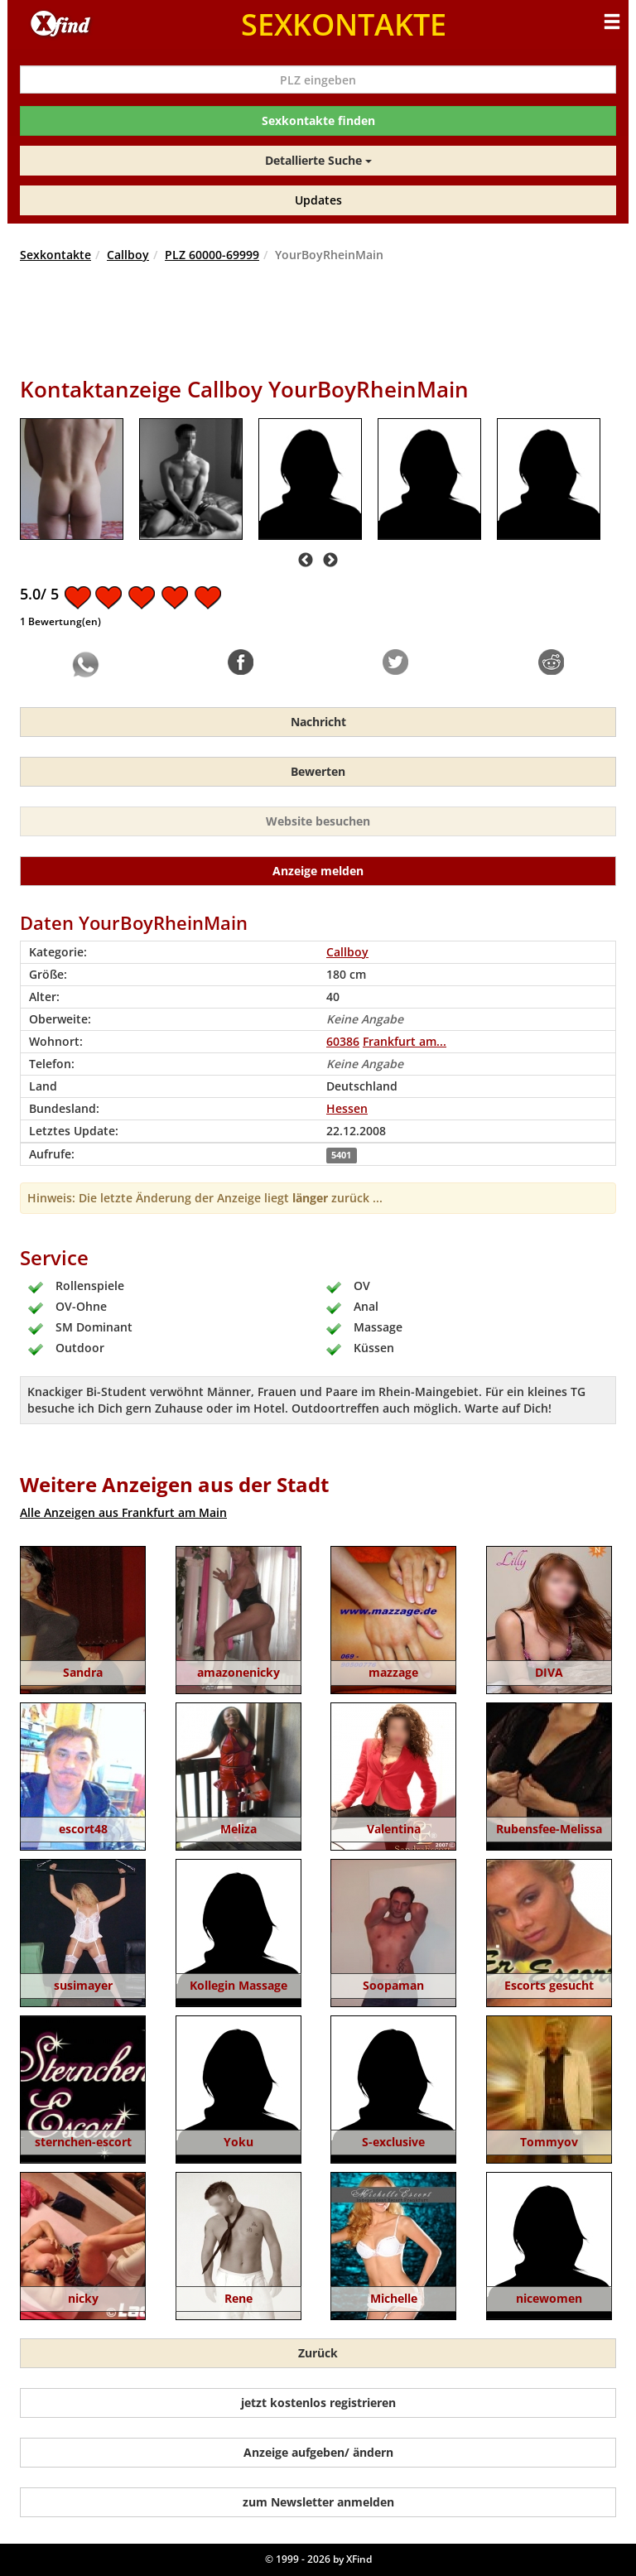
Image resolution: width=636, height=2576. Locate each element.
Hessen (347, 1108)
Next (330, 560)
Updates (318, 200)
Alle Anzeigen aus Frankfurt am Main (123, 1512)
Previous (305, 560)
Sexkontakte (55, 254)
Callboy (128, 254)
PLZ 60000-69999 (212, 254)
